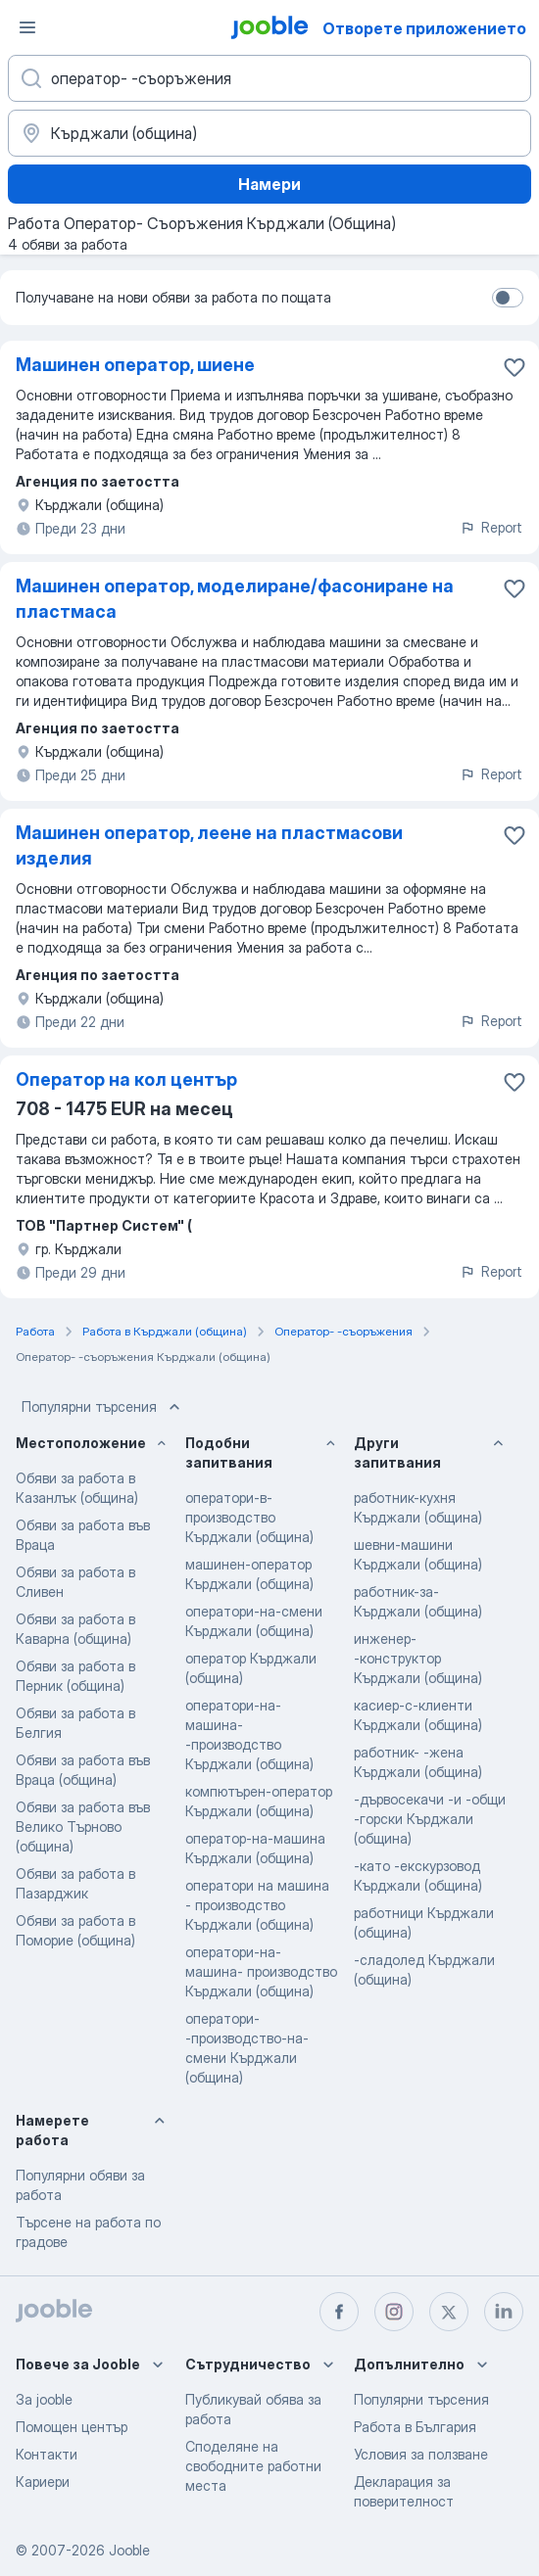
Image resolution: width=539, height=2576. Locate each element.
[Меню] (27, 27)
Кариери (43, 2481)
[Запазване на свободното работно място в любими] (514, 367)
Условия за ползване (421, 2454)
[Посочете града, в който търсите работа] (269, 133)
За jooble (44, 2399)
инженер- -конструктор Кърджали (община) (418, 1658)
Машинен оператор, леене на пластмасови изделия (209, 845)
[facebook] (339, 2311)
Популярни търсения (103, 1407)
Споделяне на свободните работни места (253, 2466)
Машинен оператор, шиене (135, 364)
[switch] (507, 297)
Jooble (129, 2550)
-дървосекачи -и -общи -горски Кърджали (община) (430, 1819)
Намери (269, 184)
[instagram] (394, 2311)
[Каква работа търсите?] (269, 78)
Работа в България (415, 2426)
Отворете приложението (424, 28)
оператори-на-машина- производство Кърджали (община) (261, 1971)
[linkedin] (503, 2311)
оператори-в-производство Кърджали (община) (249, 1517)
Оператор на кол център (126, 1079)
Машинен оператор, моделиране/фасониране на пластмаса (235, 599)
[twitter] (448, 2311)
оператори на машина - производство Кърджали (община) (257, 1905)
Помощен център (71, 2426)
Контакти (46, 2454)
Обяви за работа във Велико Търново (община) (83, 1826)
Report (491, 527)
